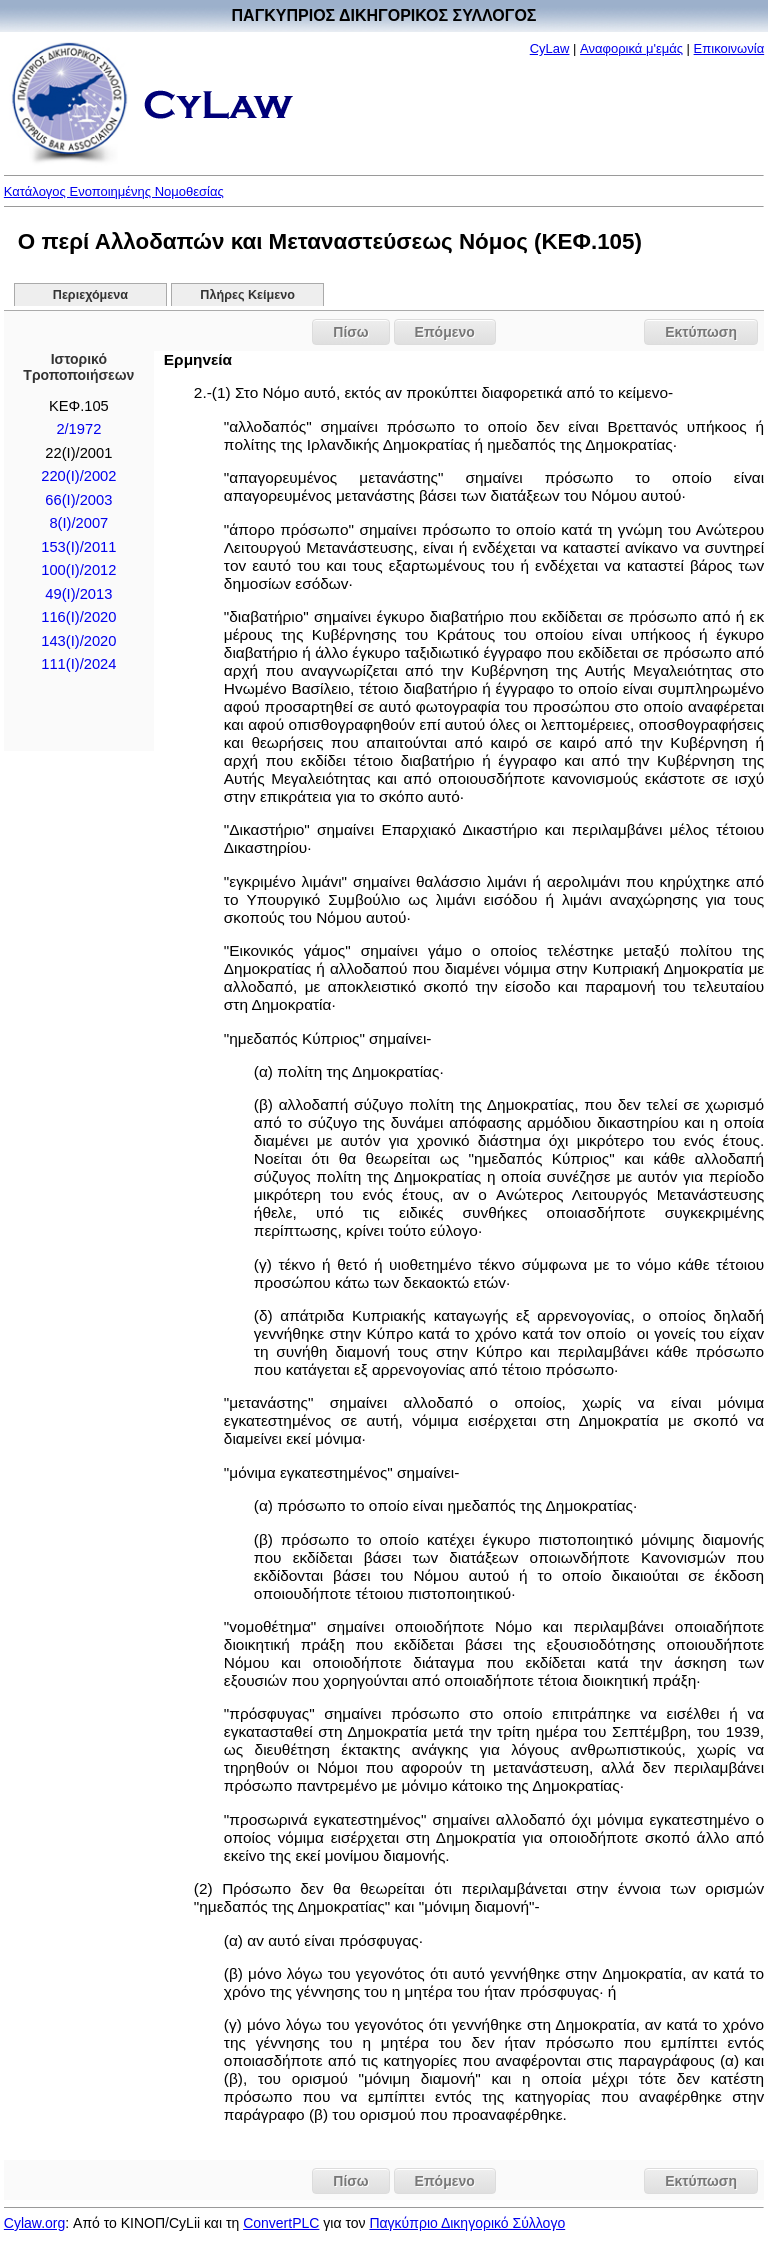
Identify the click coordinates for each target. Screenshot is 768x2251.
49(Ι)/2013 (78, 594)
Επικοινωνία (729, 48)
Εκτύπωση (701, 332)
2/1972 (78, 429)
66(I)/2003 (78, 500)
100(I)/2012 (78, 570)
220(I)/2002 (78, 476)
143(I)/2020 (78, 641)
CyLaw (550, 48)
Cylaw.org (34, 2223)
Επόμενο (445, 332)
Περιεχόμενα (90, 295)
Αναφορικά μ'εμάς (631, 48)
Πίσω (350, 332)
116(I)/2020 (78, 617)
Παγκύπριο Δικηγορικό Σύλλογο (467, 2223)
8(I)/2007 (78, 523)
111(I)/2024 (78, 664)
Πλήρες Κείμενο (247, 295)
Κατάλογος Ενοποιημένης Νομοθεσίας (114, 191)
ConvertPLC (281, 2223)
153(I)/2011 (78, 547)
